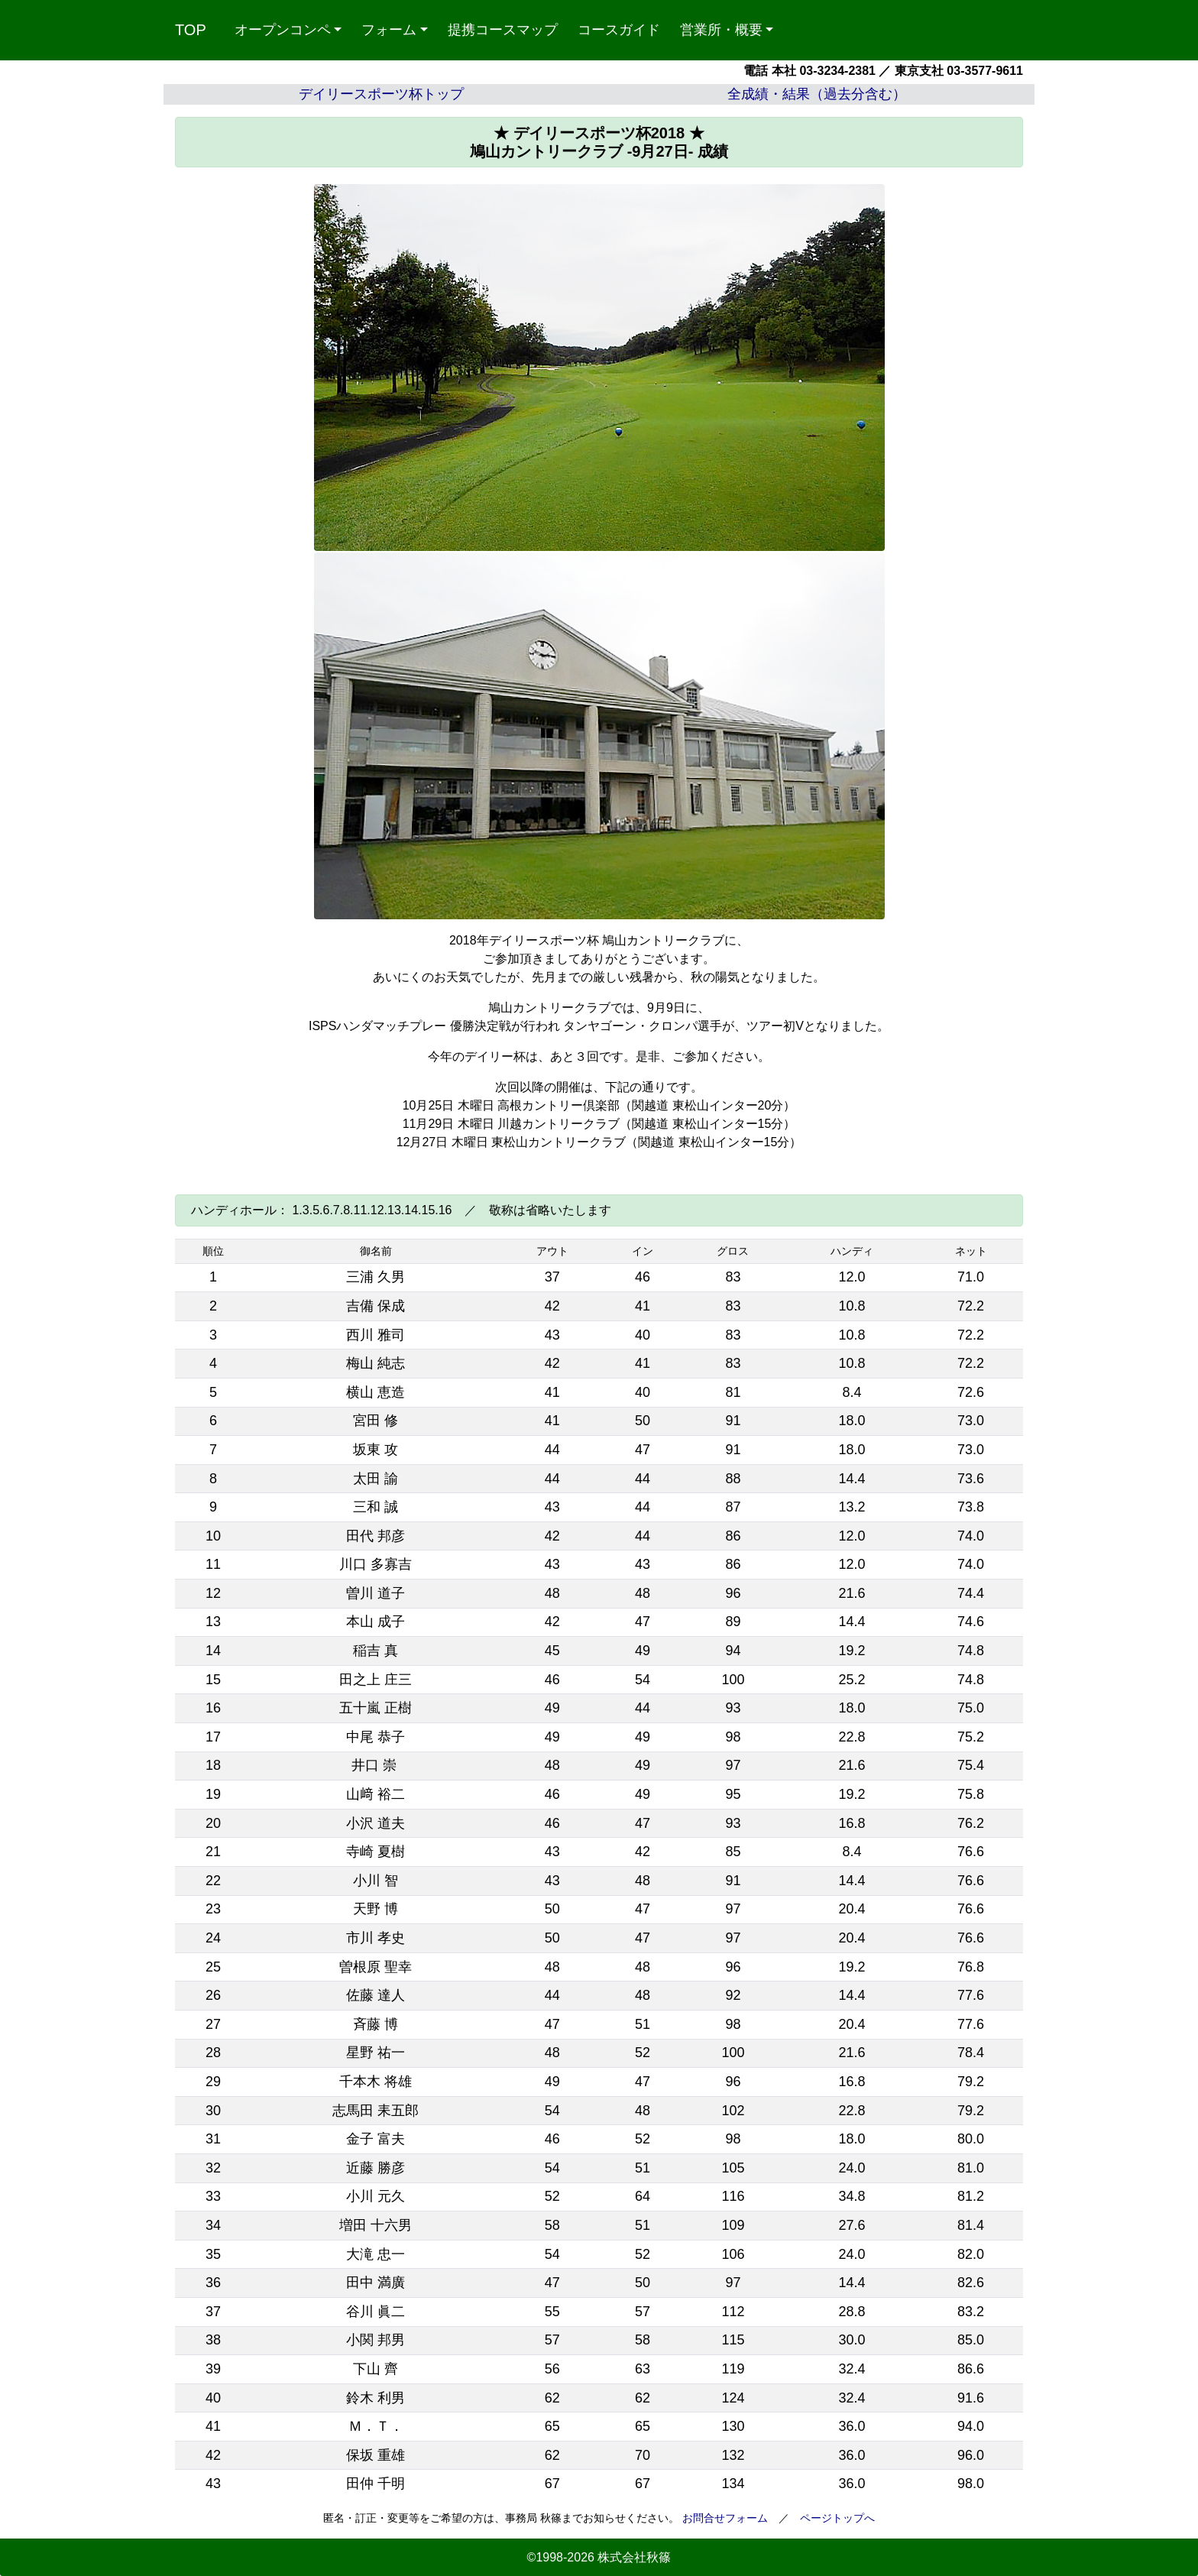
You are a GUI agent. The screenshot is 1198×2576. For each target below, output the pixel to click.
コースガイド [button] (619, 29)
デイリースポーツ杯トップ (381, 94)
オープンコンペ (283, 29)
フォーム (388, 29)
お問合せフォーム (725, 2518)
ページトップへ (837, 2518)
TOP (190, 29)
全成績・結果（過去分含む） (816, 94)
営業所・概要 (721, 29)
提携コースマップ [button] (503, 29)
